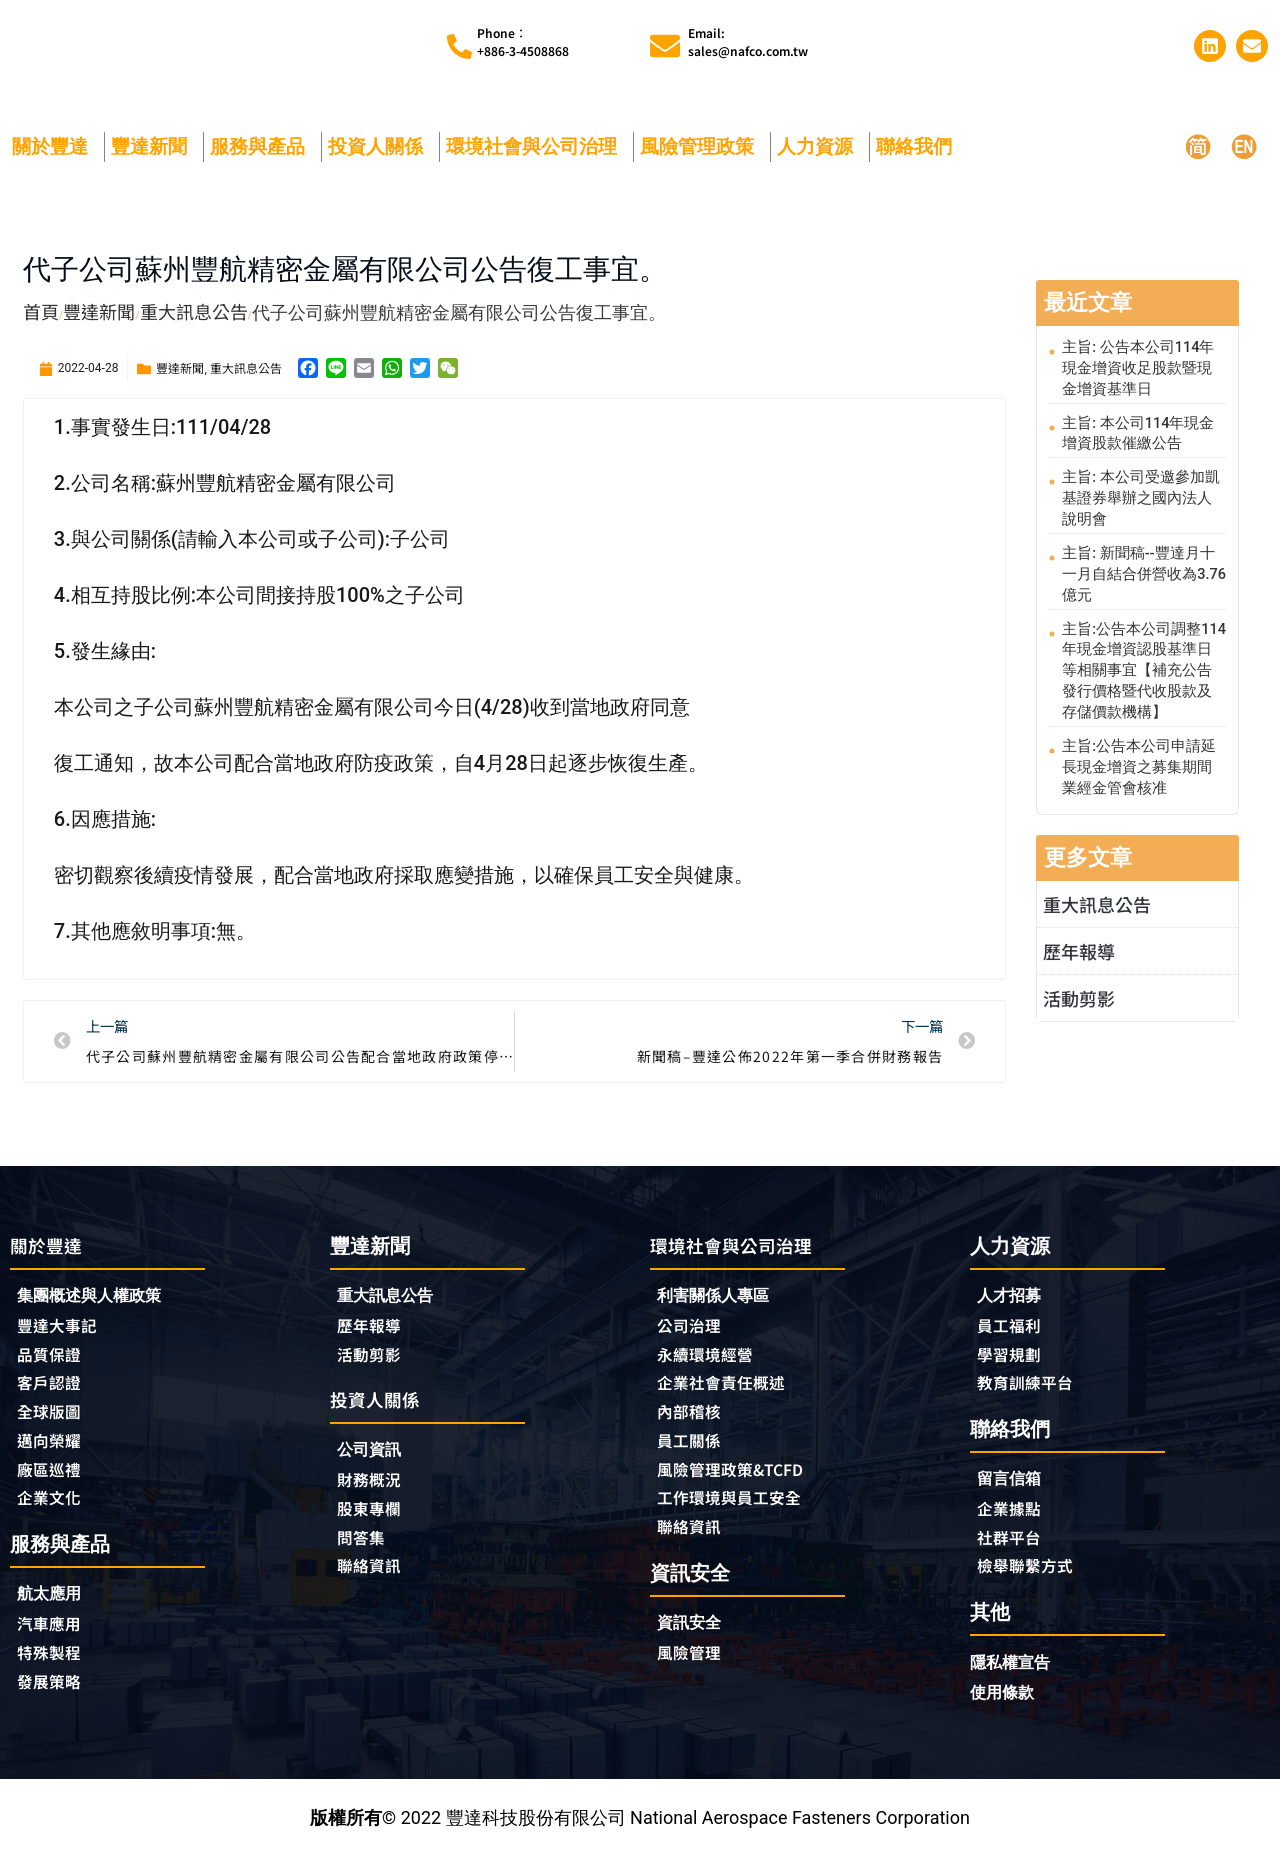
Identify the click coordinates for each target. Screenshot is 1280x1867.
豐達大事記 (62, 1328)
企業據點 (1013, 1515)
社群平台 (1013, 1545)
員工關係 (693, 1448)
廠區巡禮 (53, 1478)
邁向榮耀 (53, 1448)
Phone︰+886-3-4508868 (523, 41)
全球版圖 (53, 1418)
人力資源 (820, 146)
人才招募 (1013, 1296)
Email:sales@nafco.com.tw (748, 41)
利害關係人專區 (720, 1297)
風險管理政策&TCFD (740, 1478)
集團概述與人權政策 (98, 1297)
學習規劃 (1013, 1357)
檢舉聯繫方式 (1031, 1575)
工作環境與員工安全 (738, 1508)
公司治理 (698, 1328)
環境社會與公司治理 (536, 146)
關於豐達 (55, 146)
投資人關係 (380, 146)
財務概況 (378, 1486)
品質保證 (53, 1358)
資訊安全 (693, 1635)
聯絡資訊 (373, 1576)
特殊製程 (53, 1666)
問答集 (364, 1546)
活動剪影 (1079, 971)
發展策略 (53, 1696)
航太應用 (58, 1605)
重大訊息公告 (246, 367)
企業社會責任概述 (729, 1388)
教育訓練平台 (1031, 1387)
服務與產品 (262, 146)
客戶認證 (53, 1388)
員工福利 (1013, 1327)
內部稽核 (693, 1418)
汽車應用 (58, 1636)
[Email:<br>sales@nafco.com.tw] (665, 46)
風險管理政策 (702, 146)
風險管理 (693, 1666)
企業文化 (53, 1508)
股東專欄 (378, 1516)
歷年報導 (1079, 924)
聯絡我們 (919, 146)
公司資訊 (378, 1455)
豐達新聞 (154, 146)
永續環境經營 (711, 1358)
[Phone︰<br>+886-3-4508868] (459, 46)
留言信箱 (1013, 1484)
